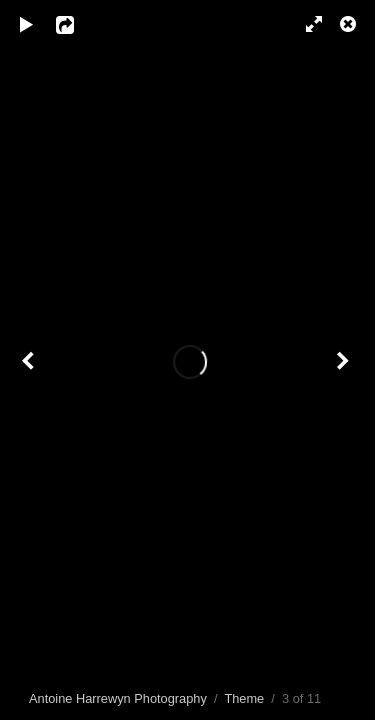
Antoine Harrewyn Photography (118, 698)
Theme (244, 698)
